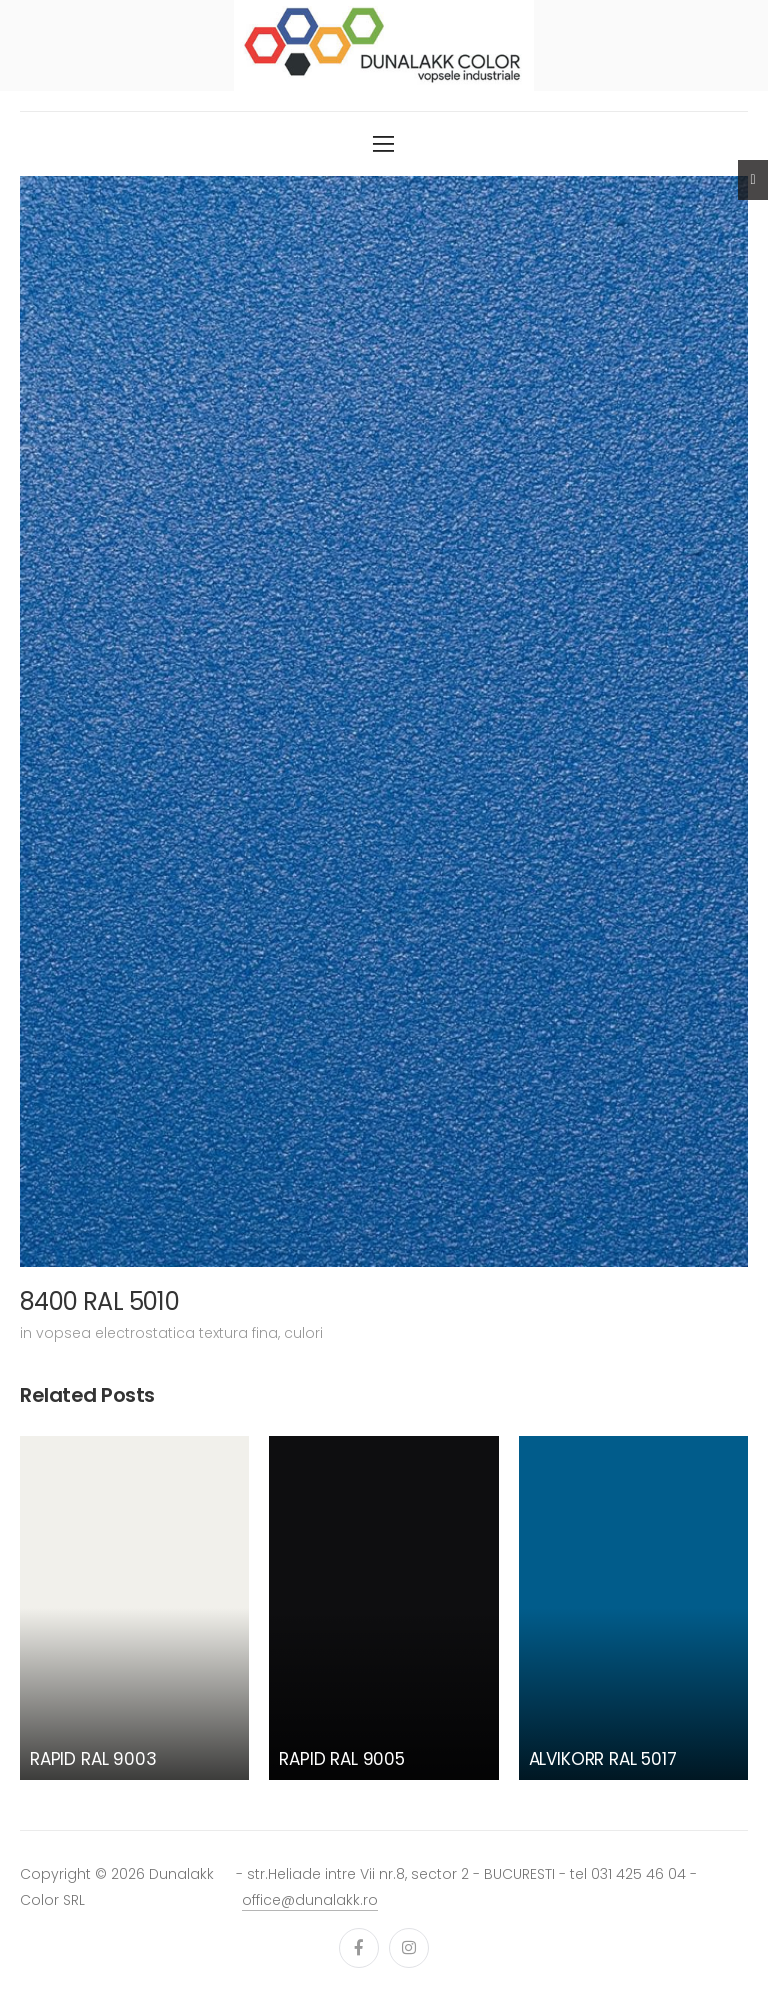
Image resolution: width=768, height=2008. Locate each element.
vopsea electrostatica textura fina (157, 1333)
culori (303, 1333)
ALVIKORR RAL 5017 (603, 1759)
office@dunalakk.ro (310, 1900)
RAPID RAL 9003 (93, 1759)
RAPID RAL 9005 (342, 1759)
